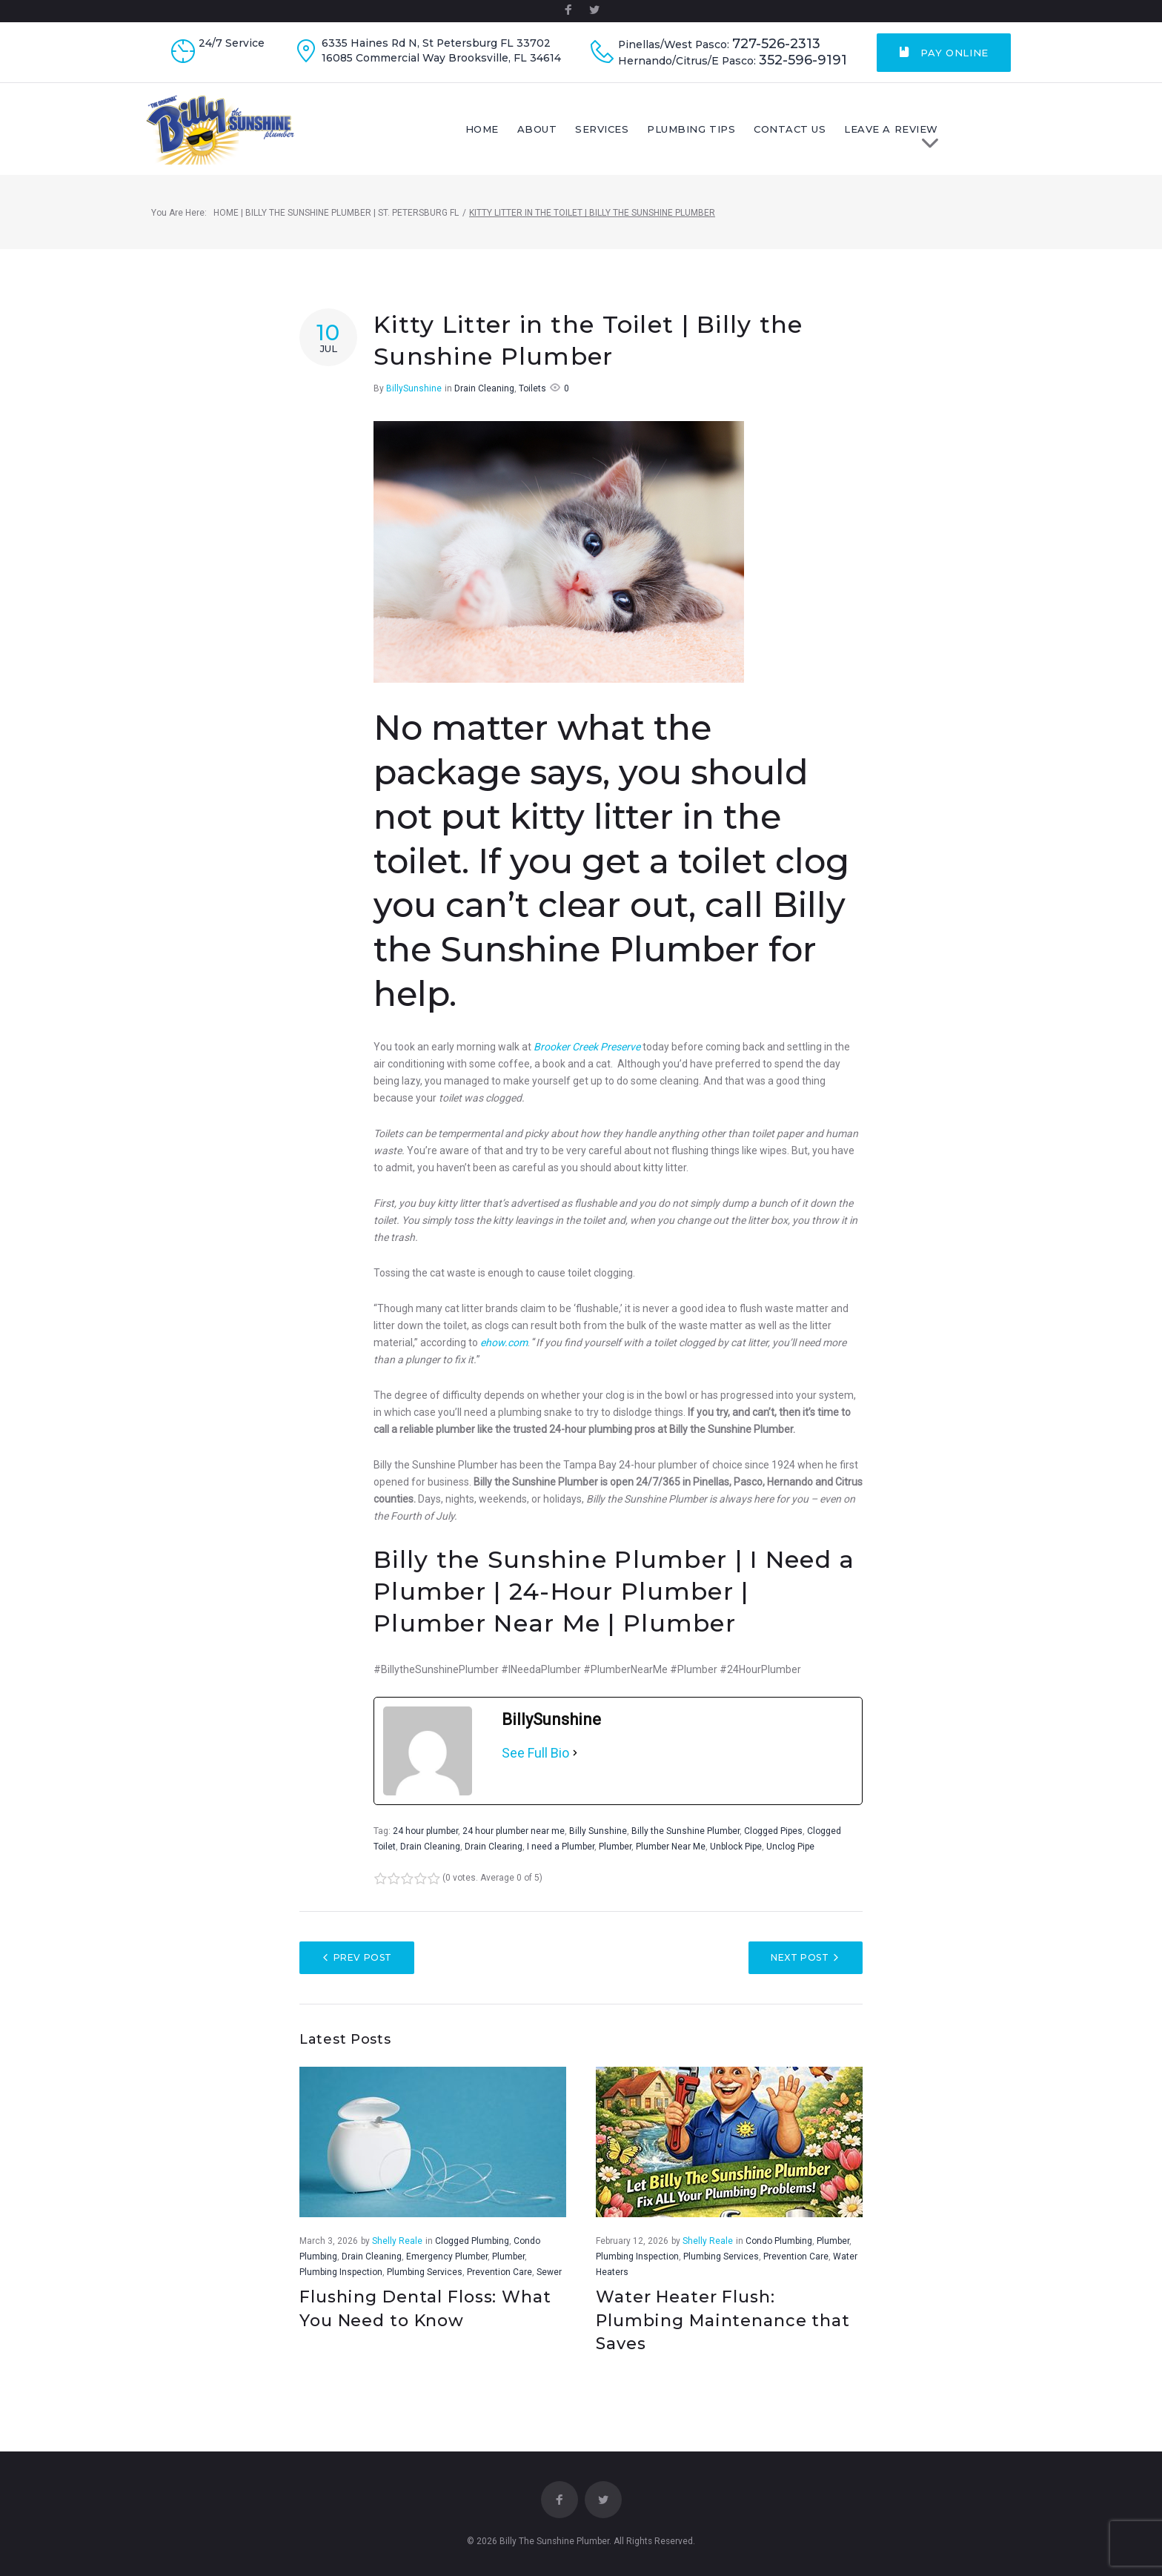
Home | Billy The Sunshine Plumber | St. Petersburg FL (336, 225)
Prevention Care (499, 2284)
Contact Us (852, 136)
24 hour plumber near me (513, 1843)
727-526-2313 (776, 44)
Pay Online (944, 53)
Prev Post (362, 1970)
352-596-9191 (803, 60)
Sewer (549, 2284)
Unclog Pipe (790, 1859)
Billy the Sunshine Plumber (685, 1843)
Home (543, 136)
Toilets (532, 401)
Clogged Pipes (773, 1843)
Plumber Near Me (671, 1859)
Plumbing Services (424, 2284)
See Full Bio (535, 1765)
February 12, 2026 (632, 2253)
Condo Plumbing (779, 2253)
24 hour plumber (425, 1843)
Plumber (615, 1859)
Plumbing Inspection (340, 2284)
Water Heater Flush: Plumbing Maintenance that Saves (723, 2332)
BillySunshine (414, 401)
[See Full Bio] (575, 1766)
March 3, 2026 (328, 2253)
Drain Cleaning (484, 401)
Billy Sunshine (598, 1843)
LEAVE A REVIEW (958, 140)
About (599, 136)
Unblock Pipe (736, 1859)
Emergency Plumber (447, 2268)
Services (664, 136)
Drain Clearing (493, 1859)
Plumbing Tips (753, 136)
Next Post (800, 1970)
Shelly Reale (397, 2253)
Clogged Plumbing (472, 2253)
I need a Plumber (560, 1859)
